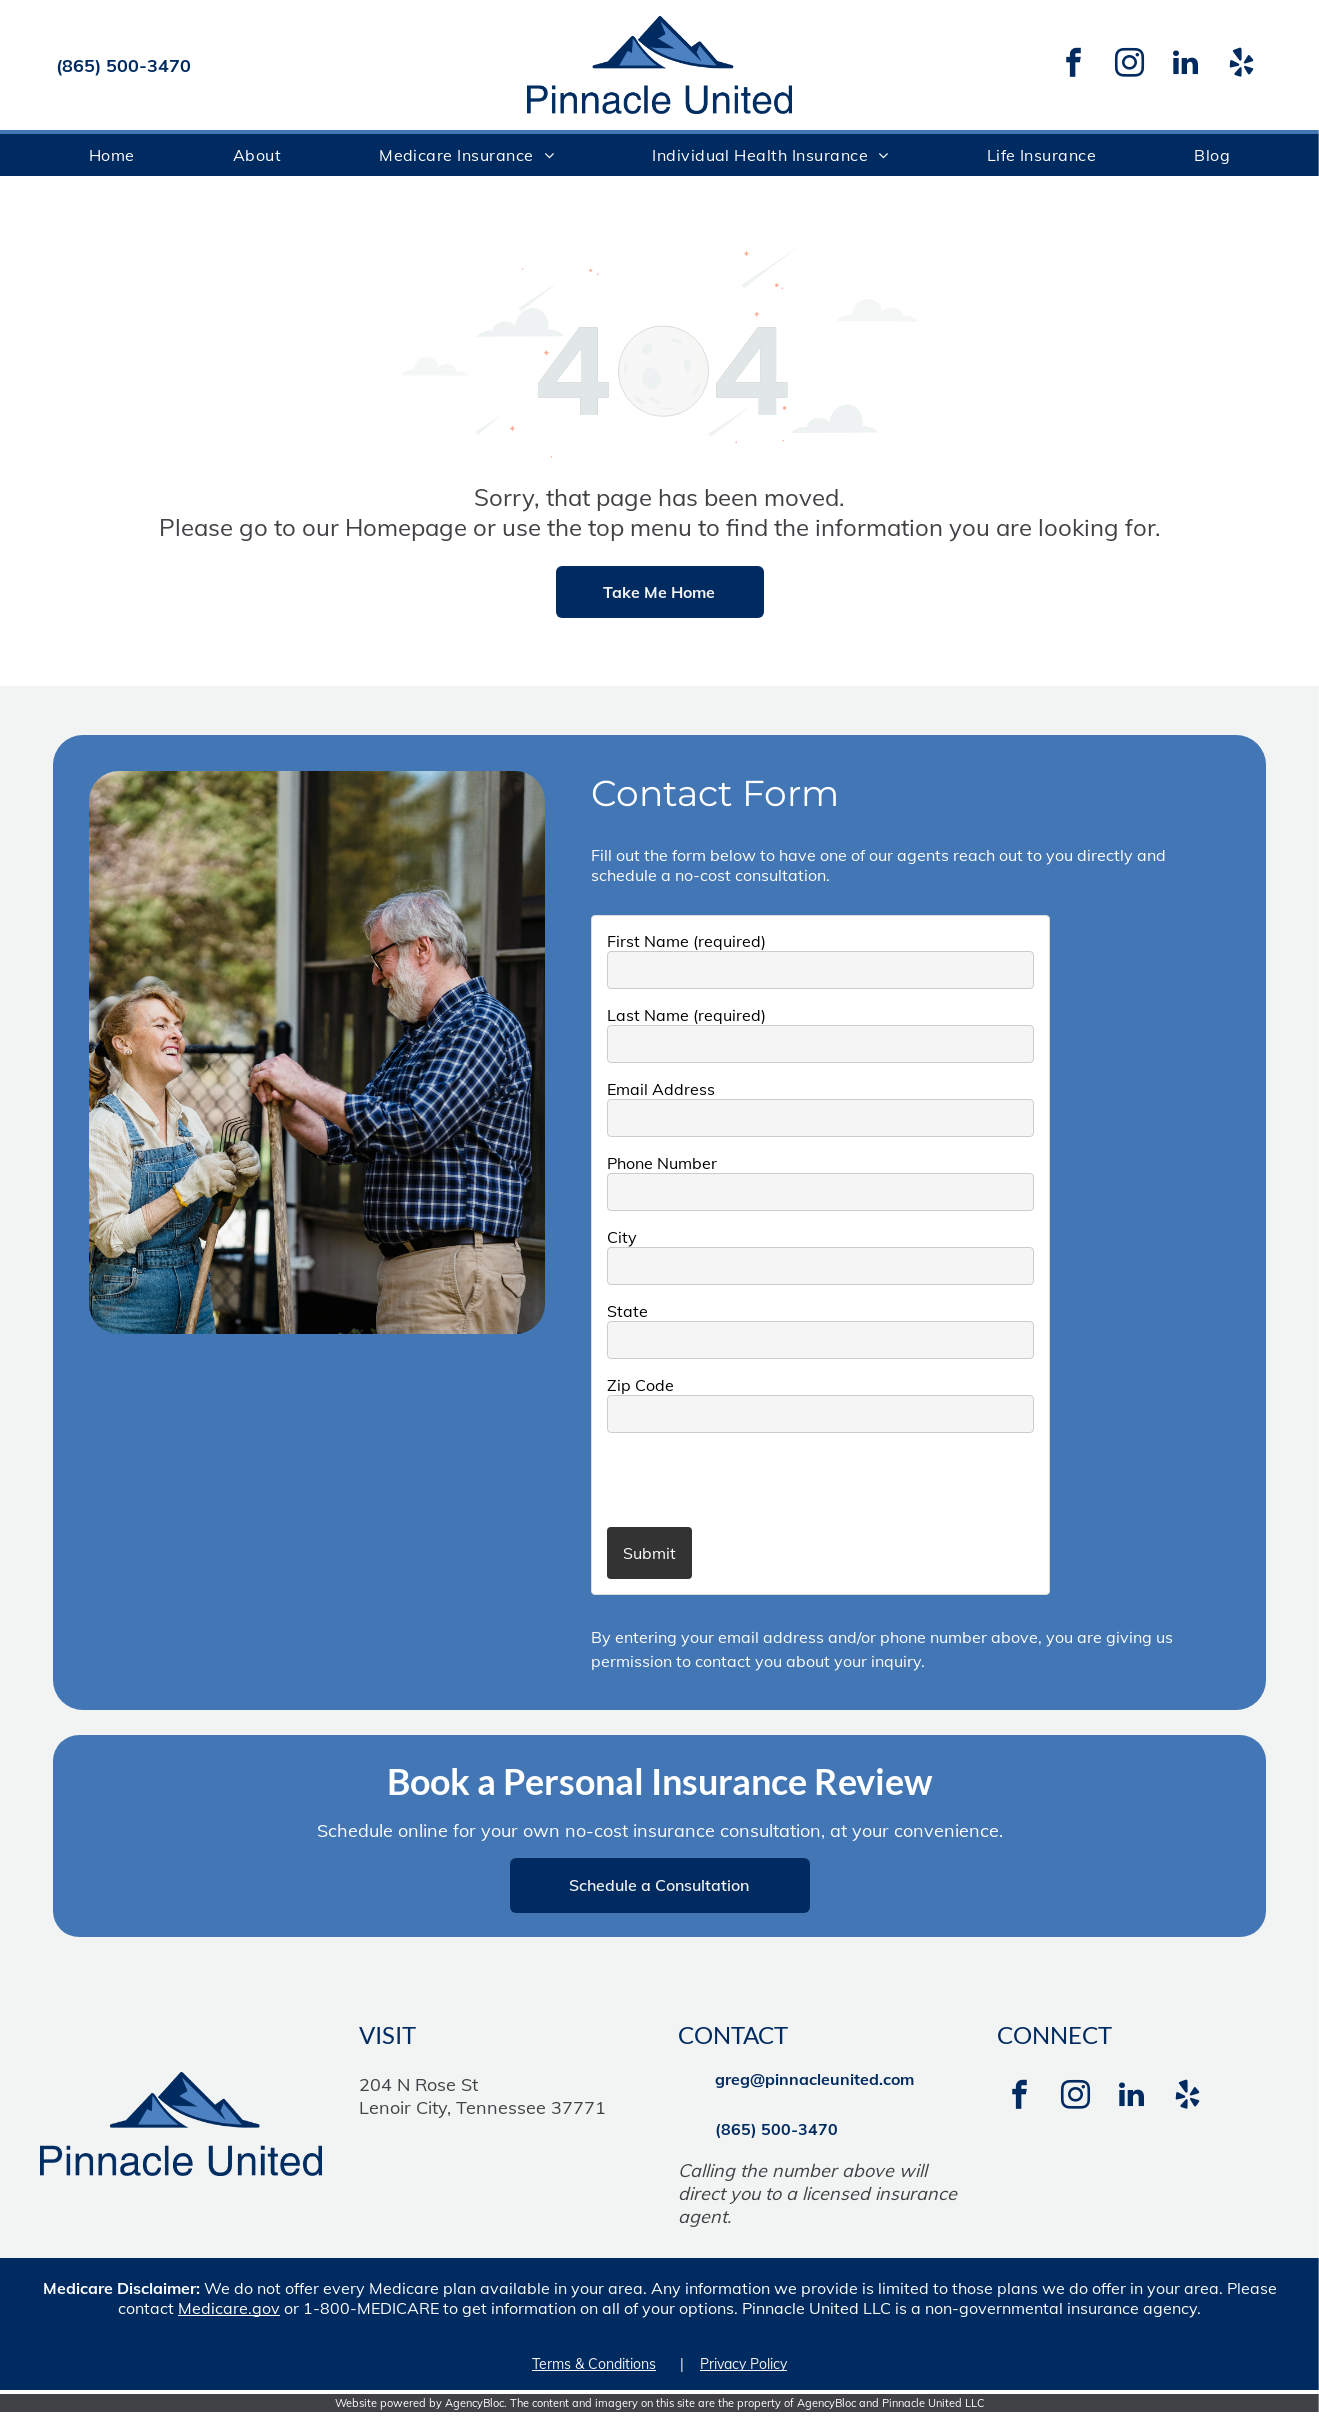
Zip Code (640, 1385)
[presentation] (724, 1479)
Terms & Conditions (594, 2364)
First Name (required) (686, 941)
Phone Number (662, 1163)
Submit (649, 1553)
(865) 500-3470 (123, 65)
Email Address (661, 1089)
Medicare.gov (229, 2308)
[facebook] (1073, 65)
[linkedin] (1185, 65)
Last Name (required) (686, 1015)
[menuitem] (112, 155)
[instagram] (1129, 65)
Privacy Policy (743, 2364)
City (622, 1237)
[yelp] (1241, 65)
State (627, 1311)
